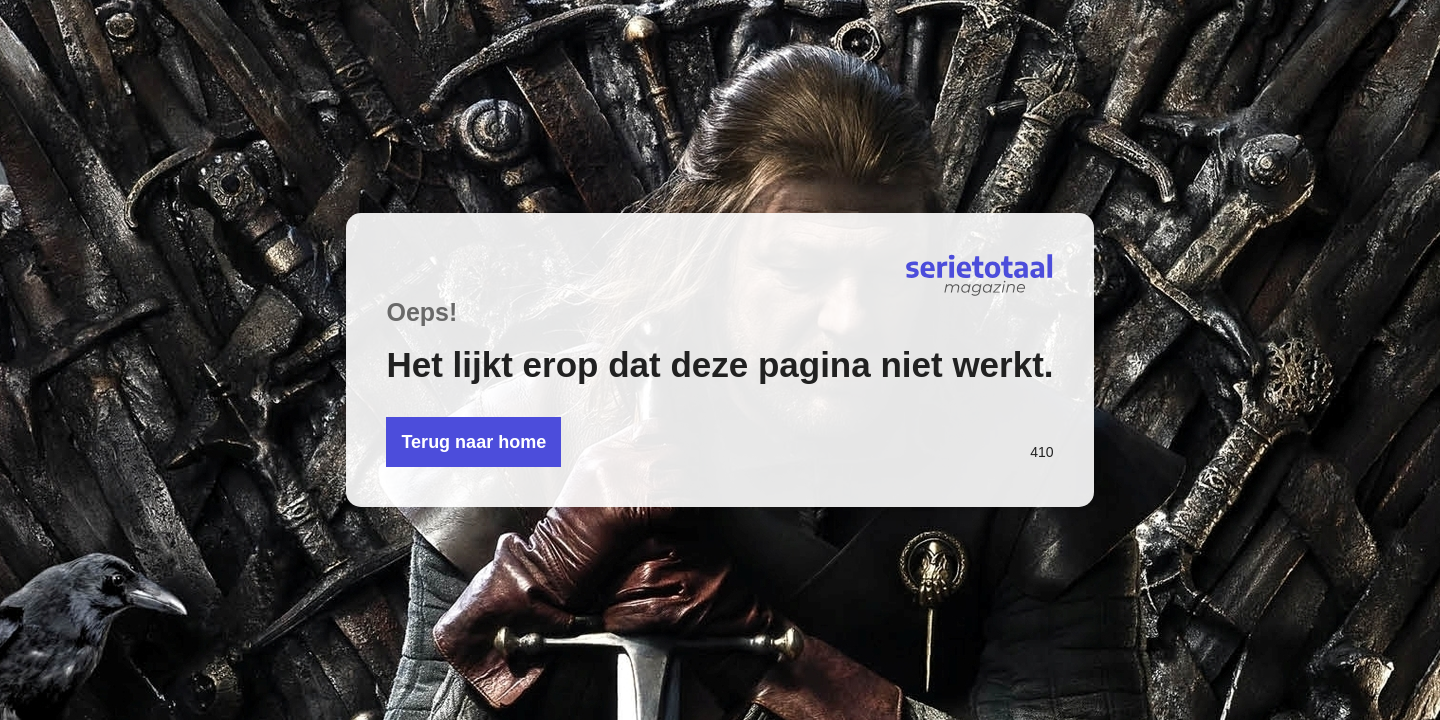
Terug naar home (473, 442)
